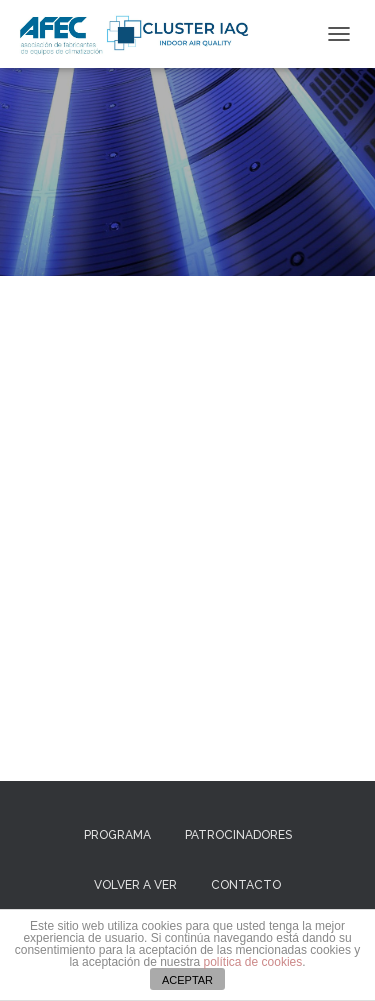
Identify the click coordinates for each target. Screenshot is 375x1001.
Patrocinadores (238, 835)
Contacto (246, 885)
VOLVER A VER (135, 885)
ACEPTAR (187, 980)
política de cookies (253, 962)
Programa (117, 835)
